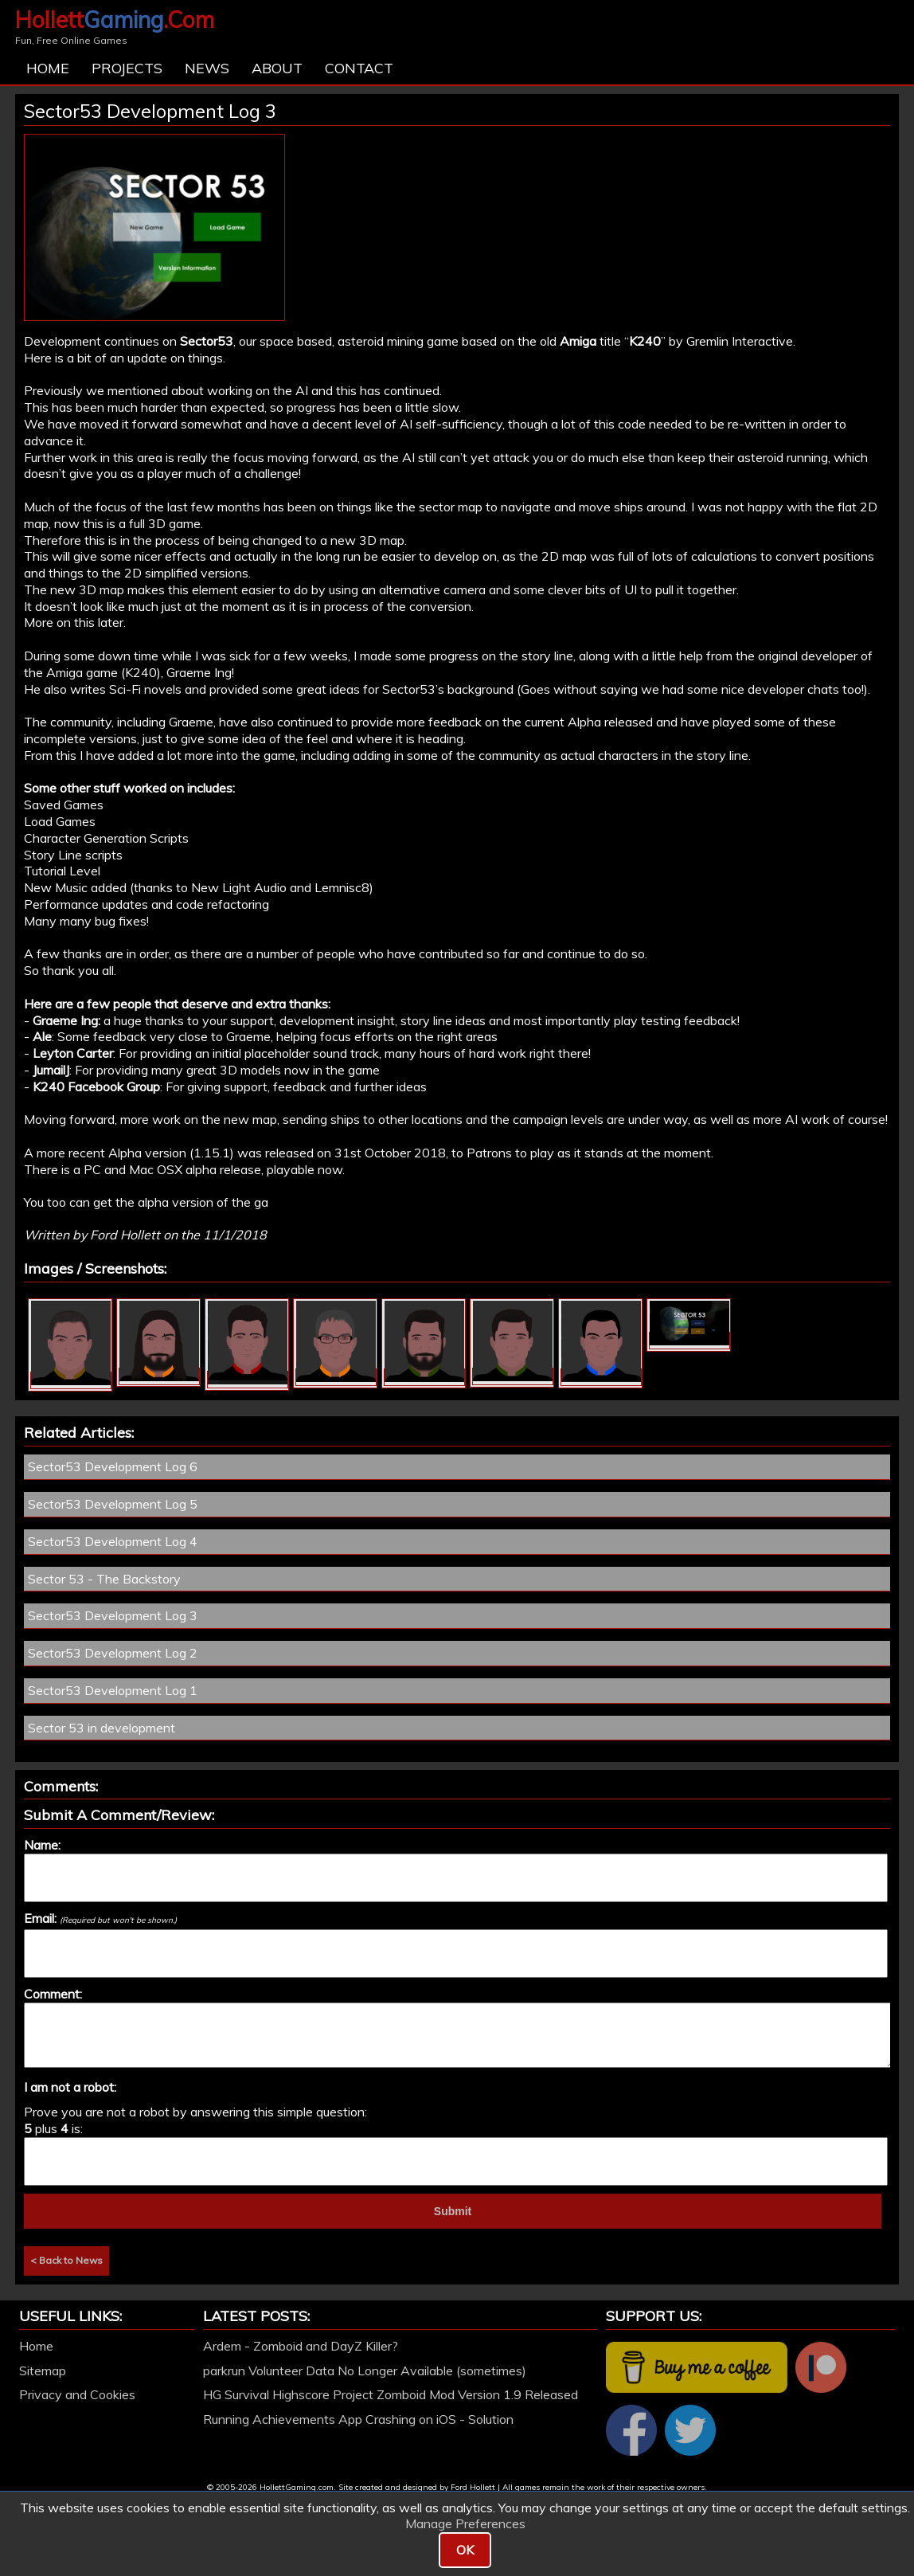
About (277, 68)
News (207, 68)
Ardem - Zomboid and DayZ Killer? (300, 2346)
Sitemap (42, 2370)
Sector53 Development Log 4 (112, 1541)
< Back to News (66, 2260)
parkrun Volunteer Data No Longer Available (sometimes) (364, 2370)
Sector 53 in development (101, 1728)
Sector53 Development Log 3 (112, 1615)
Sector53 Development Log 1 (112, 1690)
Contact (359, 68)
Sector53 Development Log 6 (112, 1466)
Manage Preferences (465, 2523)
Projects (127, 68)
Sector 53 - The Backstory (104, 1579)
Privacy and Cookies (77, 2394)
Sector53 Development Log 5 (112, 1504)
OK (465, 2550)
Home (47, 68)
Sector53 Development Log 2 (112, 1653)
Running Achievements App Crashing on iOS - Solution (358, 2419)
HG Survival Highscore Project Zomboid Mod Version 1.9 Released (390, 2394)
